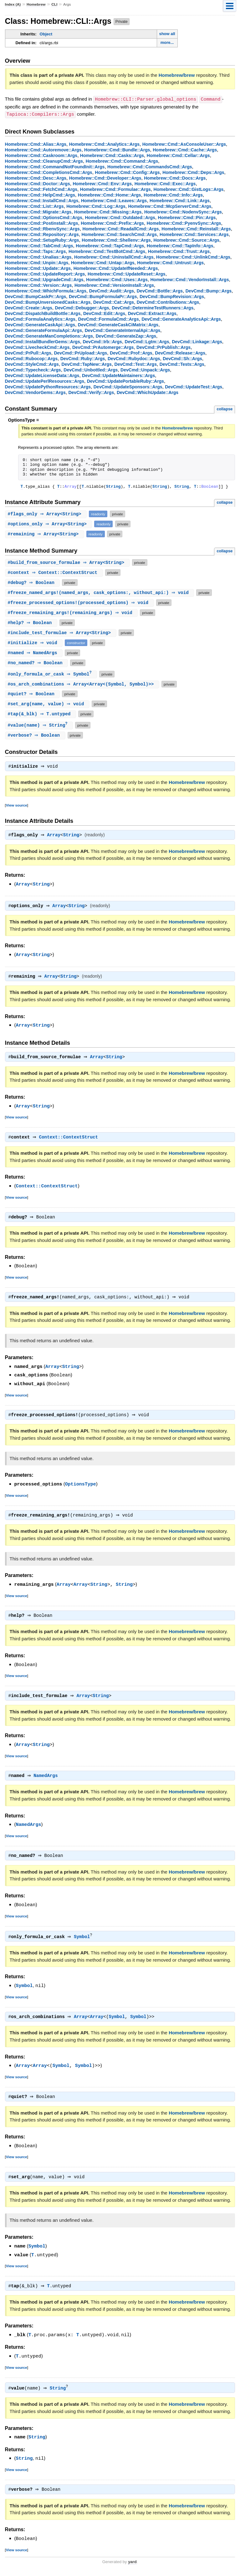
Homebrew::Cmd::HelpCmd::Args (40, 194)
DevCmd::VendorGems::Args (35, 391)
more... (167, 42)
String (113, 486)
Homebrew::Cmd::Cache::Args (185, 149)
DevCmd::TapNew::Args (87, 363)
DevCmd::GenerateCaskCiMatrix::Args (118, 324)
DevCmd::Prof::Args (131, 352)
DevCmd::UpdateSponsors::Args (128, 386)
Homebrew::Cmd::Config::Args (127, 171)
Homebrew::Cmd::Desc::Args (35, 177)
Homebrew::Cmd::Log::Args (95, 205)
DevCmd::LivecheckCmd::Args (37, 346)
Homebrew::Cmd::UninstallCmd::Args (113, 256)
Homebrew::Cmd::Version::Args (38, 284)
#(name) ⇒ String (40, 726)
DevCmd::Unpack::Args (145, 369)
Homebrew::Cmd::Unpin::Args (37, 262)
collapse (224, 408)
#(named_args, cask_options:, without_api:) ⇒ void (100, 593)
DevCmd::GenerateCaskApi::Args (40, 324)
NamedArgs (47, 1780)
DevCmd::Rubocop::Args (31, 357)
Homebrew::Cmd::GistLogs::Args (189, 188)
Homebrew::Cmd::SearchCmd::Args (119, 233)
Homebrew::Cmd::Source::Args (186, 239)
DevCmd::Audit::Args (111, 290)
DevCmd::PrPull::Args (28, 352)
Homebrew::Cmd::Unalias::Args (38, 256)
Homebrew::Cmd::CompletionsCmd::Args (48, 171)
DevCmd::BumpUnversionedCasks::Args (48, 301)
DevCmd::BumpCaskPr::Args (35, 295)
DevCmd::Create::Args (28, 307)
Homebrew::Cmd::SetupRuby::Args (42, 239)
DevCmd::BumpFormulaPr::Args (103, 295)
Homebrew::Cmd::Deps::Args (193, 171)
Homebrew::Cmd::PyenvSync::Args (184, 222)
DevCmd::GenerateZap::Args (126, 335)
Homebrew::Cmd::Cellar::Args (178, 154)
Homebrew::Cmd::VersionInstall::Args (114, 284)
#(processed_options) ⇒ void (80, 603)
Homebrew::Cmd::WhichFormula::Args (45, 290)
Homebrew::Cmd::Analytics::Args (104, 143)
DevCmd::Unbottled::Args (91, 369)
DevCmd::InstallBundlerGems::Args (42, 341)
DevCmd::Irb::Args (102, 341)
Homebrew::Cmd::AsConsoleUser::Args (184, 143)
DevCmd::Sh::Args (182, 357)
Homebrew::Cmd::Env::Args (102, 183)
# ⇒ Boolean (33, 583)
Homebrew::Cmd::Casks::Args (112, 154)
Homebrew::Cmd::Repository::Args (42, 233)
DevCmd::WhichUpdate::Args (147, 391)
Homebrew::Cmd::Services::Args (194, 233)
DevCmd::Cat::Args (113, 301)
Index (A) (13, 4)
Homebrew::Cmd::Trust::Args (179, 250)
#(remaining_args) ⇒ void (72, 613)
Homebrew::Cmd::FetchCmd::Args (41, 188)
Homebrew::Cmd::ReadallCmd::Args (121, 228)
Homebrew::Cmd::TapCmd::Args (110, 245)
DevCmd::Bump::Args (209, 290)
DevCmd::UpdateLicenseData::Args (42, 374)
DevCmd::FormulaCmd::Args (108, 318)
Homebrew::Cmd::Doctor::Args (37, 183)
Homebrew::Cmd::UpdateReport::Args (45, 273)
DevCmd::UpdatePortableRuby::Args (125, 380)
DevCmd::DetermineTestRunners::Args (152, 307)
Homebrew (36, 4)
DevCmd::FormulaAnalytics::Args (40, 318)
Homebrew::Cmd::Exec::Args (165, 183)
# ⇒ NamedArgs (35, 653)
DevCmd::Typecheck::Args (33, 369)
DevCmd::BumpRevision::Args (172, 295)
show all (167, 33)
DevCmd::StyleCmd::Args (32, 363)
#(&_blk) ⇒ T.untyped (41, 715)
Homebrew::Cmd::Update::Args (38, 267)
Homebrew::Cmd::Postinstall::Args (41, 222)
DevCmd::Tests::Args (182, 363)
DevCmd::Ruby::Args (82, 357)
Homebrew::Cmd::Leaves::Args (114, 199)
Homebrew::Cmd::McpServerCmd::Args (169, 205)
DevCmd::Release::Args (180, 352)
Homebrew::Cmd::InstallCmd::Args (42, 199)
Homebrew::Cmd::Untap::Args (103, 262)
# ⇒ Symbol (52, 675)
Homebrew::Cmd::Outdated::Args (120, 216)
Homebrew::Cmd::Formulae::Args (115, 188)
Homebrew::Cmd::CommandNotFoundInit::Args (55, 166)
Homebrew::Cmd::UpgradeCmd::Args (44, 278)
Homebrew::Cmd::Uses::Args (116, 278)
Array (55, 837)
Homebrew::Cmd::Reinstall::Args (196, 228)
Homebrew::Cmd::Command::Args (122, 160)
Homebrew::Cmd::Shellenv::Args (116, 239)
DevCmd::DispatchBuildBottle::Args (43, 312)
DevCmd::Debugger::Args (82, 307)
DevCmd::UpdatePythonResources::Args (48, 386)
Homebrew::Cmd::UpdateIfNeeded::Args (116, 267)
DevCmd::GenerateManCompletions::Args (49, 335)
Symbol (83, 1941)
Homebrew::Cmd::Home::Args (109, 194)
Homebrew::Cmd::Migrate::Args (38, 211)
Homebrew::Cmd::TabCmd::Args (39, 245)
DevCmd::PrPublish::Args (163, 346)
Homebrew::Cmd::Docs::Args (175, 177)
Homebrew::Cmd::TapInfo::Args (180, 245)
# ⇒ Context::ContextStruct (55, 573)
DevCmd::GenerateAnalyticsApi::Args (181, 318)
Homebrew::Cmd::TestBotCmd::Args (107, 250)
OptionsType (80, 1488)
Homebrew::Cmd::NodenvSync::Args (183, 211)
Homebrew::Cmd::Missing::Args (107, 211)
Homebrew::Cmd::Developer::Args (105, 177)
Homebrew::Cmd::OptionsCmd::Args (43, 216)
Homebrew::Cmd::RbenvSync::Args (42, 228)
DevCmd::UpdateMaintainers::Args (118, 374)
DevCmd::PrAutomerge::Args (103, 346)
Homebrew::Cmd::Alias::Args (35, 143)
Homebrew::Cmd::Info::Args (173, 194)
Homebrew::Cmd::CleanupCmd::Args (44, 160)
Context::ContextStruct (70, 1140)
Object (46, 34)
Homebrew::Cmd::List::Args (34, 205)
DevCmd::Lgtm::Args (147, 341)
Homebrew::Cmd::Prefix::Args (112, 222)
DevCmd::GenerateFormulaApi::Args (43, 329)
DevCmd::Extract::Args (152, 312)
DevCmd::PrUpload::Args (80, 352)
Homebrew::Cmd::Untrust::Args (170, 262)
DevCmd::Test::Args (136, 363)
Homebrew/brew (177, 75)
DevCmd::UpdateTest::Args (193, 386)
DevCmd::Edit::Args (104, 312)
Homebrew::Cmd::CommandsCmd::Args (149, 166)
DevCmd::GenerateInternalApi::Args (123, 329)
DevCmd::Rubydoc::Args (134, 357)
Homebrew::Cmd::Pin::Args (187, 216)
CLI (54, 4)
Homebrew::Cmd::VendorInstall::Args (189, 278)
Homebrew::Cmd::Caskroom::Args (41, 154)
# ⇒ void (35, 643)
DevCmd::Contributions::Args (168, 301)
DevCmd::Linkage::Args (197, 341)
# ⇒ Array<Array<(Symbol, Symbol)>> (83, 685)
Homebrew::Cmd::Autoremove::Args (43, 149)
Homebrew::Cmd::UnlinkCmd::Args (193, 256)
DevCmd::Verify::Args (91, 391)
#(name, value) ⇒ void (48, 704)
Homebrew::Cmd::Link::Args (180, 199)
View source (16, 807)
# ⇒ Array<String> (47, 514)
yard (132, 2566)
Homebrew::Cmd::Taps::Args (35, 250)
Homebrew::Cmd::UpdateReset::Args (127, 273)
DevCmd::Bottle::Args (160, 290)
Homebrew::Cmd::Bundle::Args (117, 149)
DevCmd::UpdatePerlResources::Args (44, 380)
